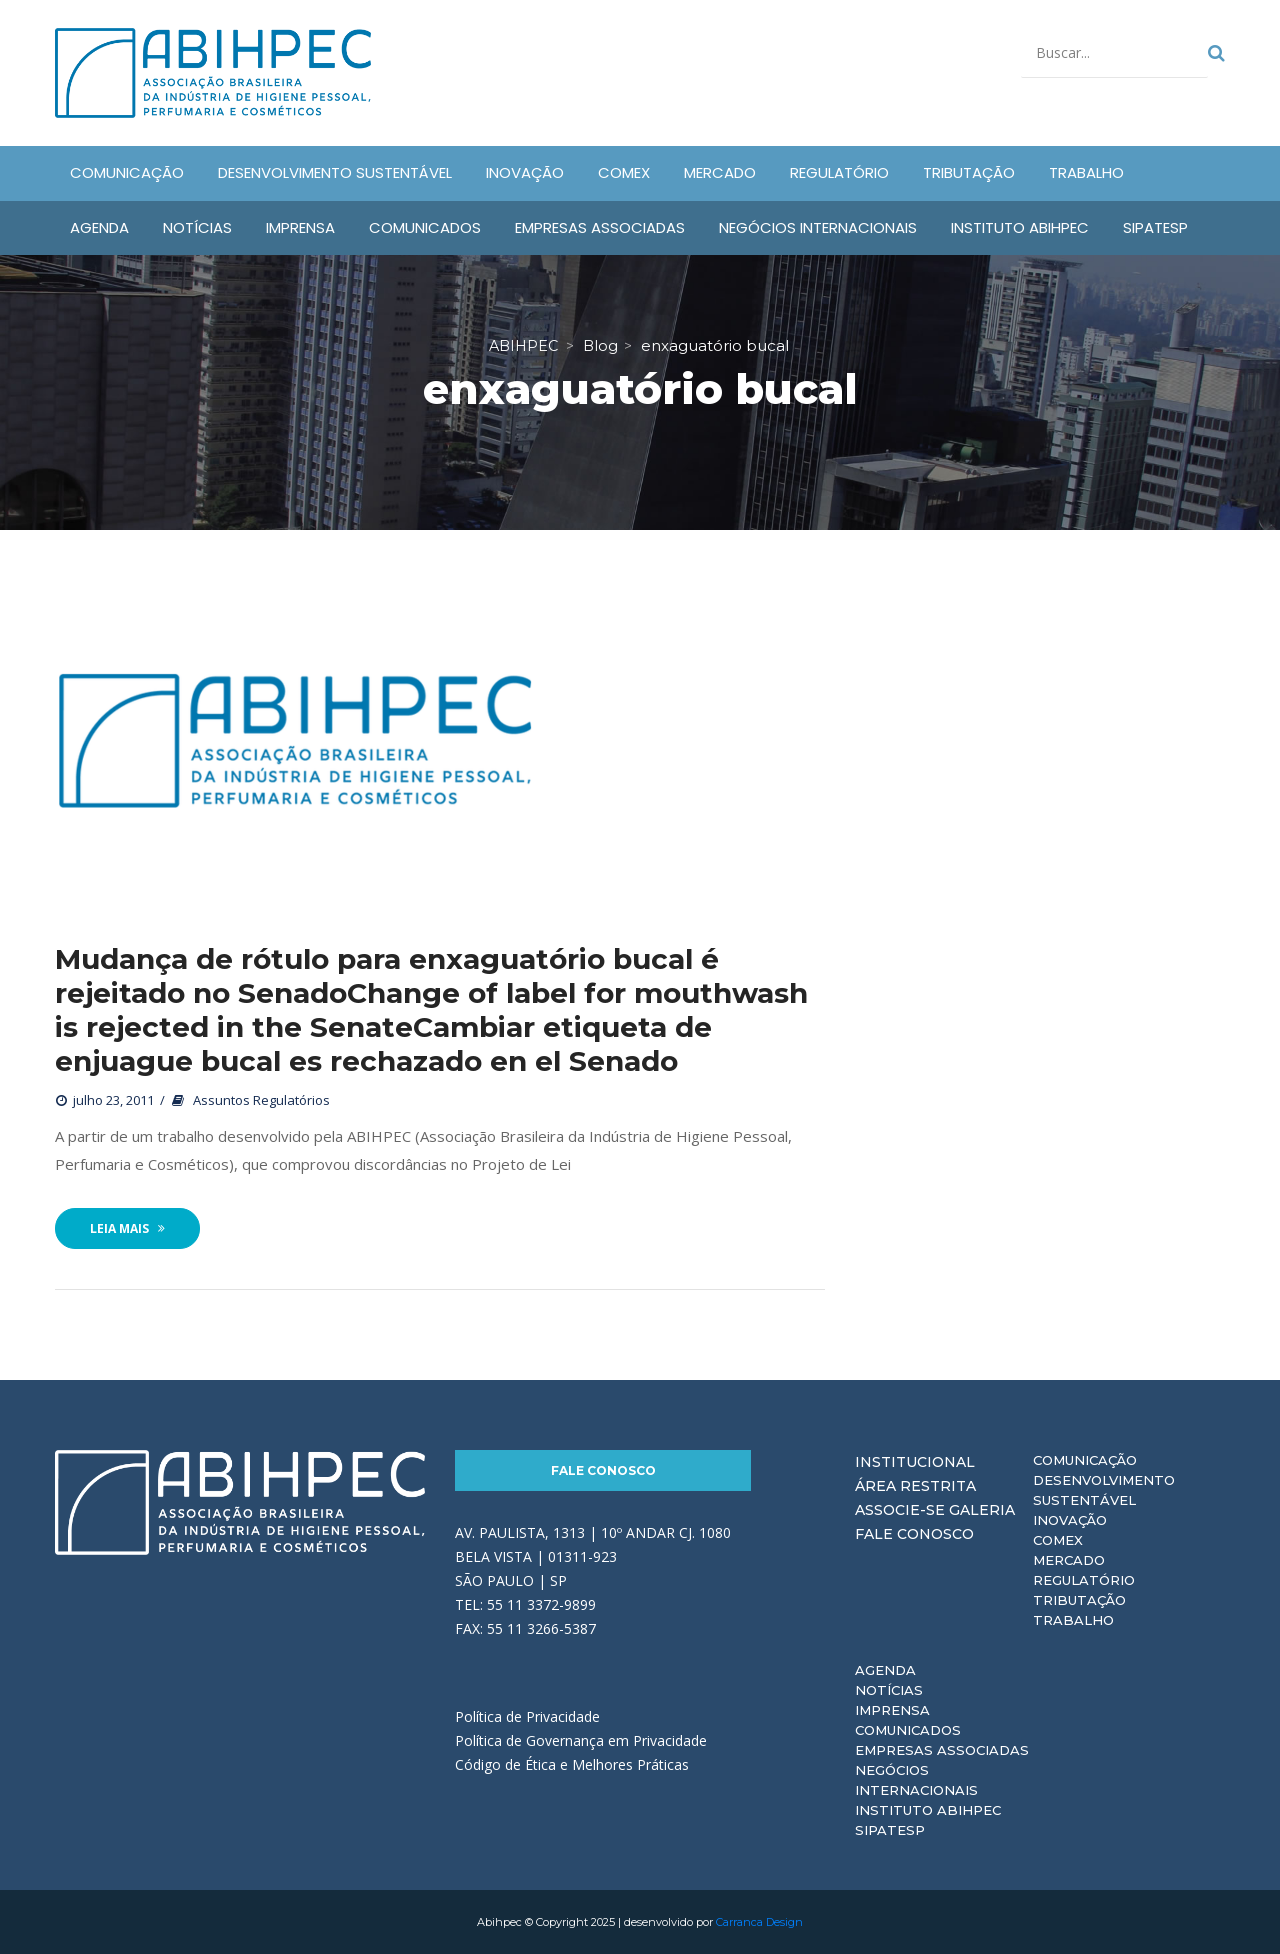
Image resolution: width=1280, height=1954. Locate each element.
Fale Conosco (603, 1470)
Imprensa (892, 1710)
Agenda (885, 1670)
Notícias (889, 1690)
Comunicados (908, 1730)
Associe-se (900, 1510)
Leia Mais (127, 1228)
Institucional (915, 1462)
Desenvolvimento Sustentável (1104, 1490)
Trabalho (1073, 1620)
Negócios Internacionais (916, 1780)
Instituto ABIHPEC (928, 1810)
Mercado (1069, 1560)
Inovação (1070, 1520)
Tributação (1079, 1600)
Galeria (982, 1510)
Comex (1058, 1540)
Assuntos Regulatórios (261, 1100)
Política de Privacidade (527, 1716)
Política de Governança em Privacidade (581, 1740)
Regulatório (1084, 1580)
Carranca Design (759, 1922)
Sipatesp (890, 1830)
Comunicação (1085, 1460)
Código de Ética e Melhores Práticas (572, 1764)
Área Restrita (915, 1486)
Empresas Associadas (942, 1750)
